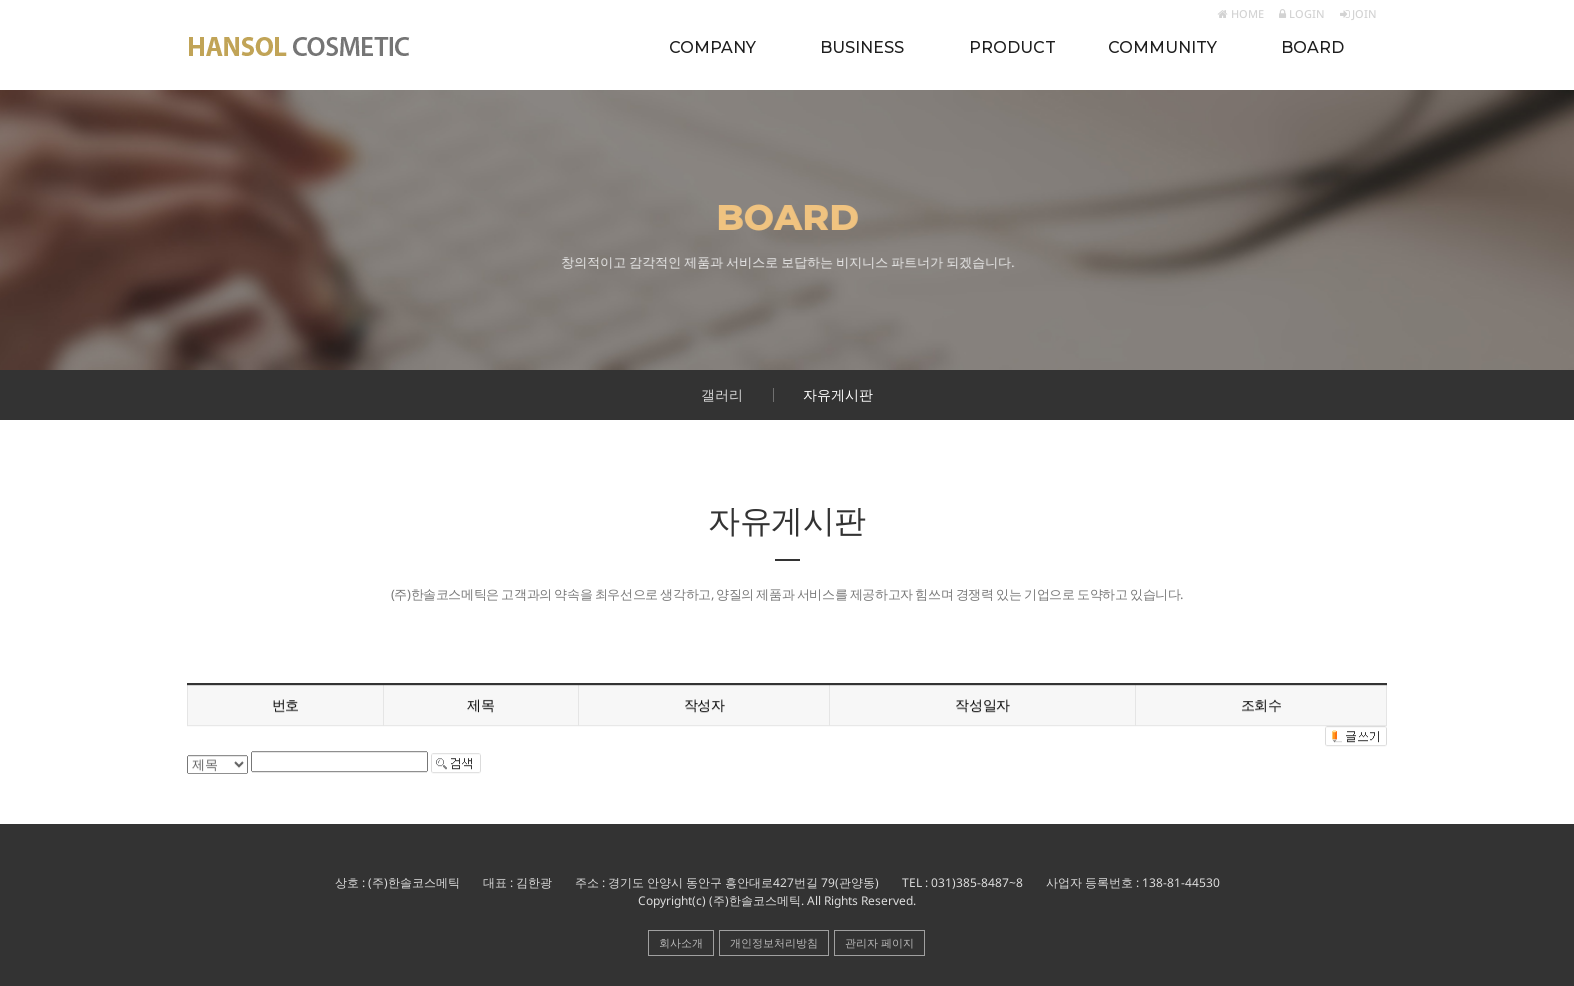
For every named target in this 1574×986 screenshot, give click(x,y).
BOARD (1312, 47)
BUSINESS (862, 47)
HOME (1241, 13)
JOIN (1358, 13)
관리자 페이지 (879, 942)
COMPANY (712, 47)
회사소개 (681, 942)
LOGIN (1302, 13)
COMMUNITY (1162, 47)
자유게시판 (838, 394)
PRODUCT (1012, 47)
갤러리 (722, 394)
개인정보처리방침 (774, 942)
